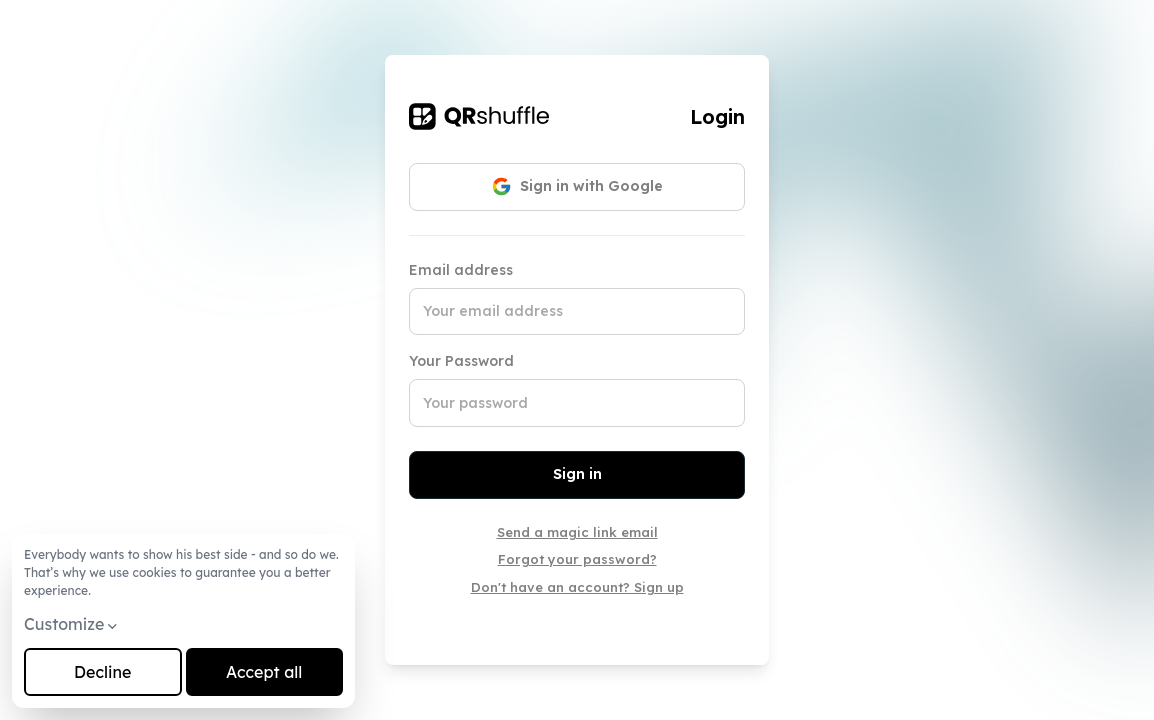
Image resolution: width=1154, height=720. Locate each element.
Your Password (461, 361)
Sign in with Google (577, 186)
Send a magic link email (577, 532)
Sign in (577, 474)
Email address (461, 270)
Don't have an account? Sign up (577, 587)
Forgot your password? (577, 559)
